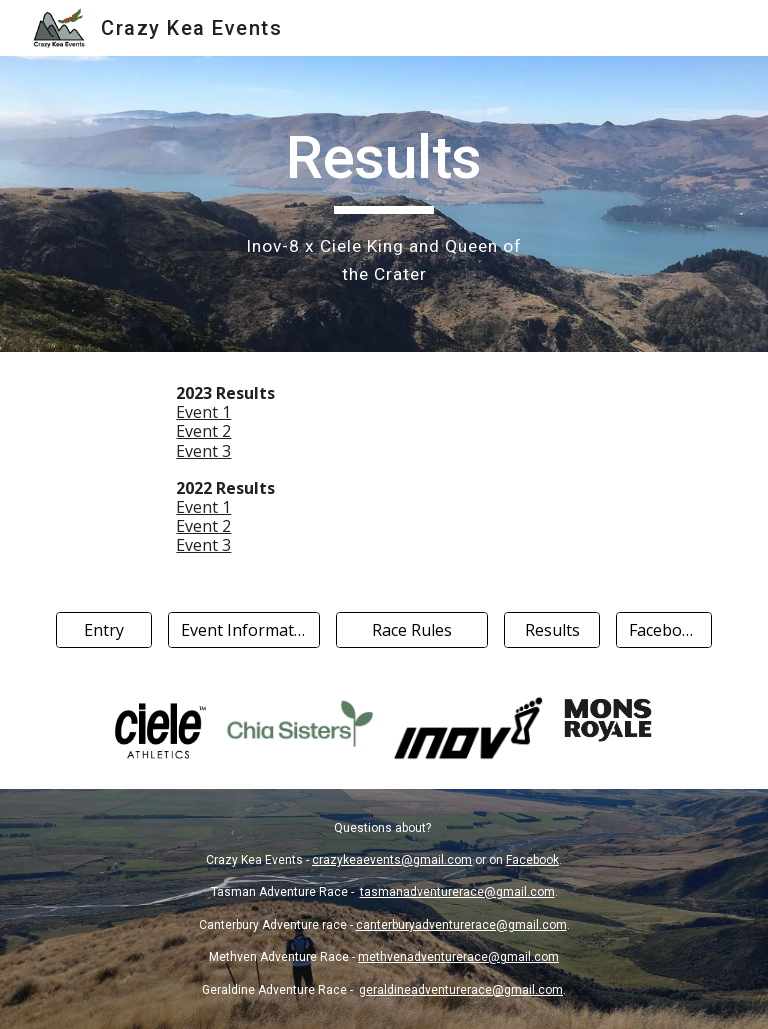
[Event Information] (243, 630)
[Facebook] (663, 630)
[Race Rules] (411, 630)
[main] (383, 204)
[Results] (551, 630)
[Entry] (103, 630)
